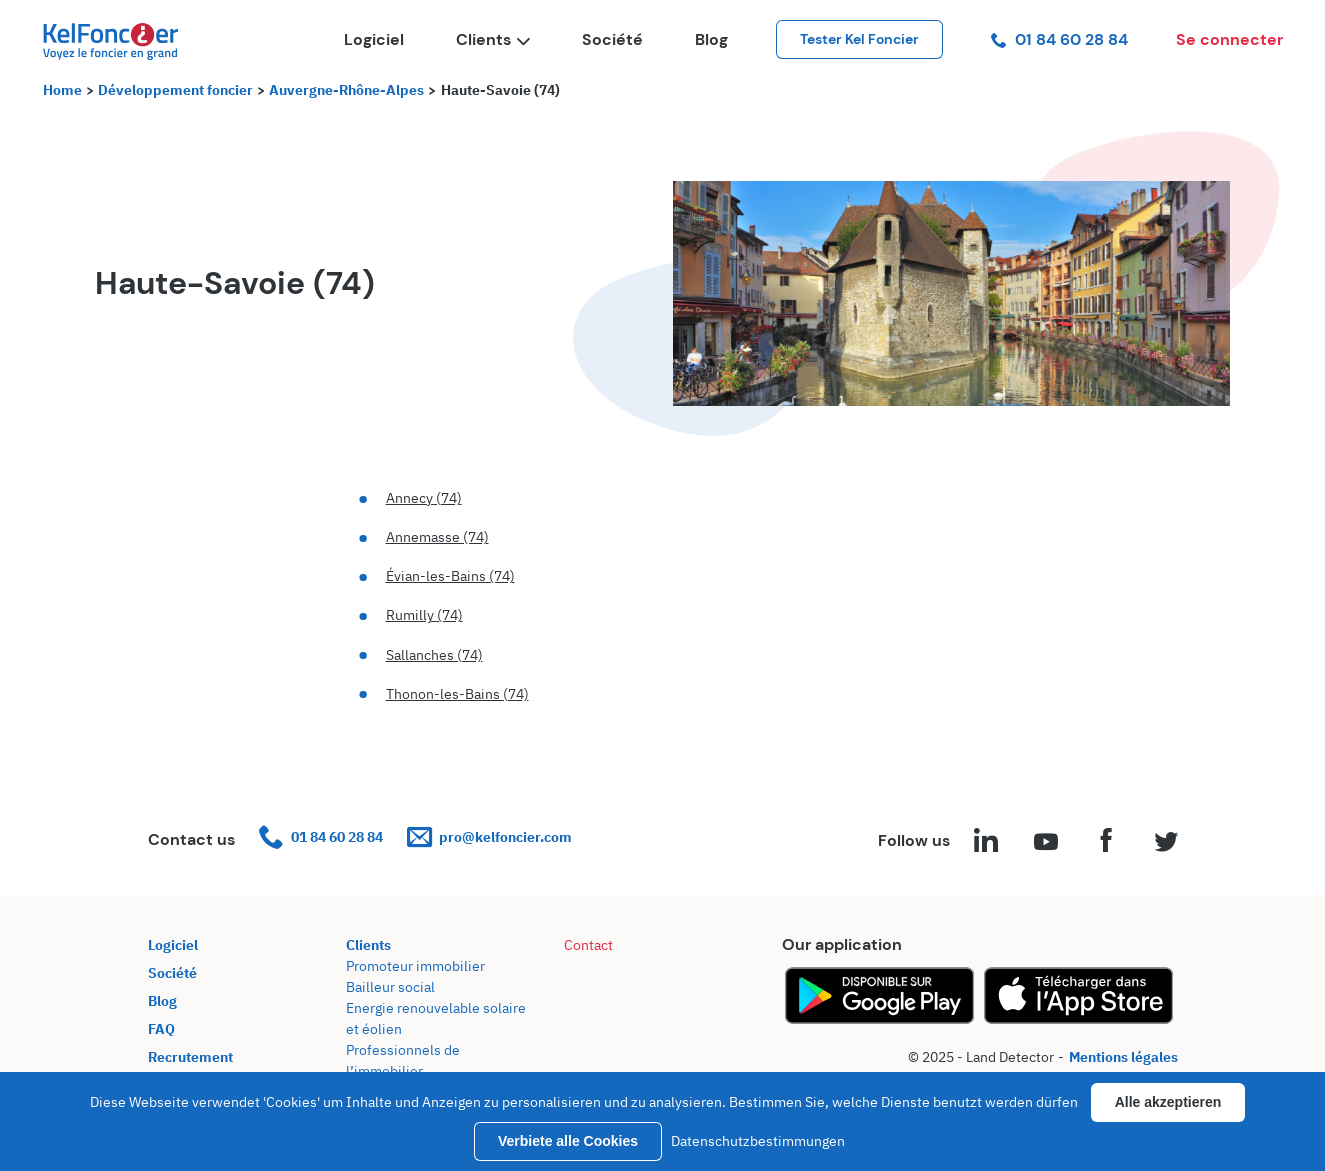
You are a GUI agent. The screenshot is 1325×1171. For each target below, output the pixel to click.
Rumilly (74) (424, 615)
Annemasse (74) (437, 537)
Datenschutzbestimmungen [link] (758, 1141)
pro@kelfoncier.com (489, 837)
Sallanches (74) (434, 655)
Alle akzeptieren (1168, 1102)
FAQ (161, 1029)
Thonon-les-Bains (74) (457, 694)
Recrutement (190, 1057)
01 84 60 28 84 (1059, 39)
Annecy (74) (424, 498)
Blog (711, 39)
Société (612, 39)
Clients (493, 39)
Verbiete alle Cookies (568, 1141)
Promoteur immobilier (415, 966)
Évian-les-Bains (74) (450, 576)
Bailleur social (390, 987)
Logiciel (374, 39)
